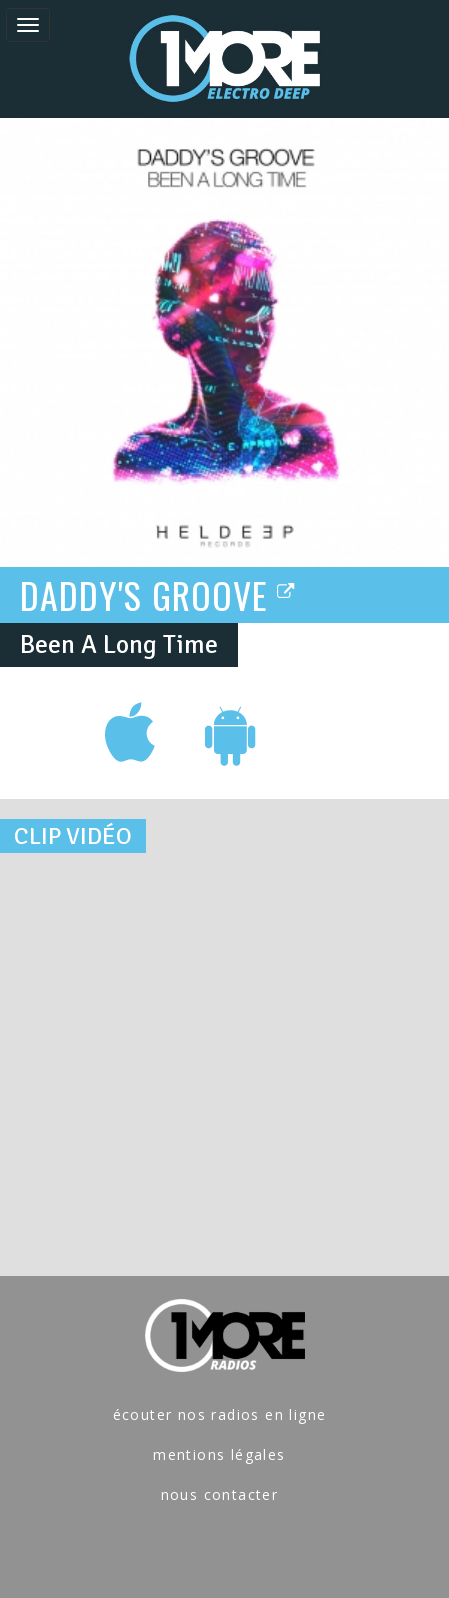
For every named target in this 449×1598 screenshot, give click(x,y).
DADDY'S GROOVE (158, 594)
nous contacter (220, 1494)
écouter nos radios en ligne (220, 1414)
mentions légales (219, 1454)
